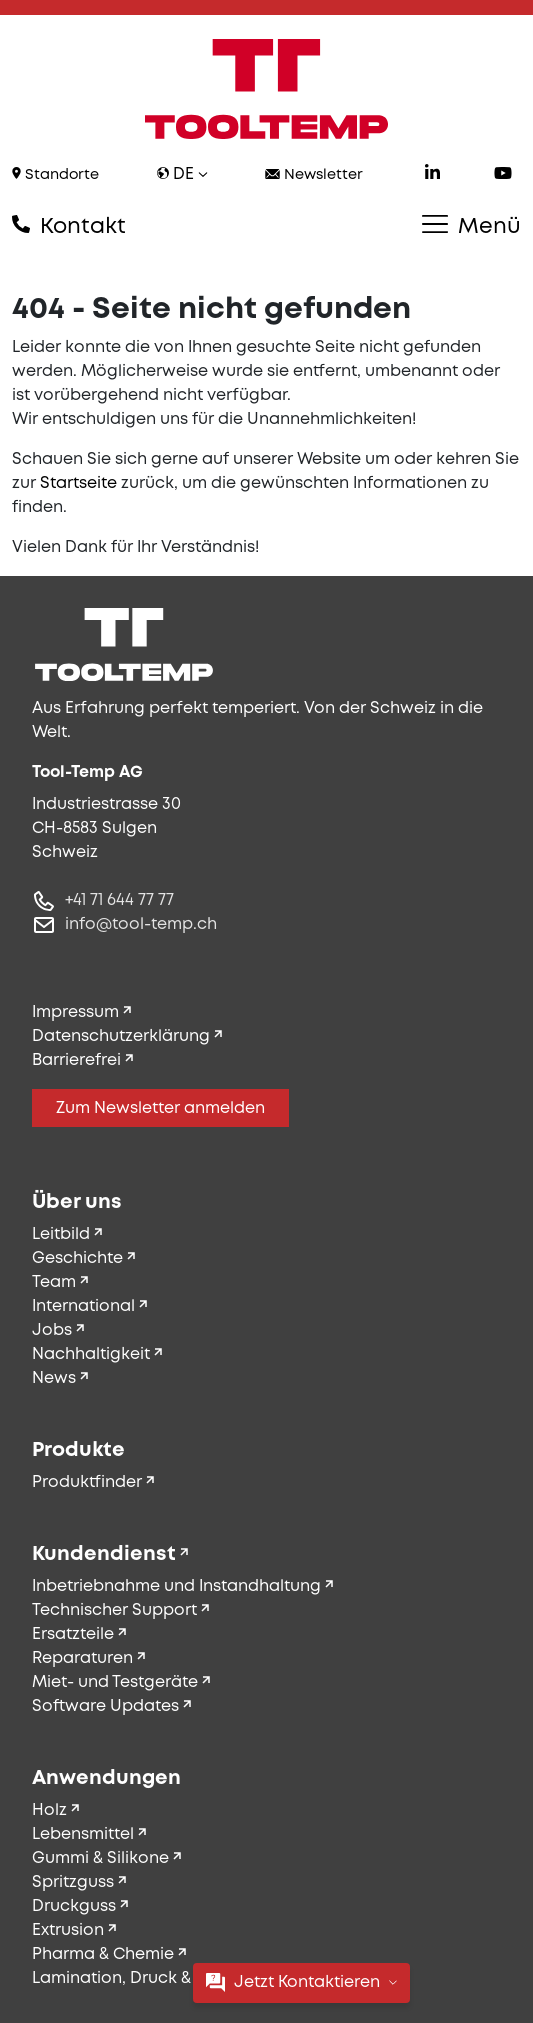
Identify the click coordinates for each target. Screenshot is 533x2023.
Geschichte (77, 1258)
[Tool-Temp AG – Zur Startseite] (266, 89)
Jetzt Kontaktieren (301, 1982)
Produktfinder (87, 1482)
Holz (49, 1810)
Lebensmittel (83, 1834)
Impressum (75, 1012)
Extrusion (68, 1930)
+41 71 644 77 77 (119, 900)
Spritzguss (73, 1882)
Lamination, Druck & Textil (133, 1978)
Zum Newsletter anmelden (160, 1108)
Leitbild (61, 1234)
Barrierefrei (76, 1060)
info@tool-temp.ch (141, 924)
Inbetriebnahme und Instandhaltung (176, 1586)
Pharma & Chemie (103, 1954)
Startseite (78, 483)
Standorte (55, 174)
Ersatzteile (73, 1634)
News (54, 1378)
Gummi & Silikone (100, 1858)
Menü (471, 226)
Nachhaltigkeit (91, 1354)
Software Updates (105, 1706)
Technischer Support (114, 1610)
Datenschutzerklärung (121, 1036)
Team (54, 1282)
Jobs (52, 1330)
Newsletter (314, 175)
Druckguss (74, 1906)
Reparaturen (82, 1658)
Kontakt (69, 226)
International (83, 1306)
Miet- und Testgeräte (115, 1682)
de (182, 174)
